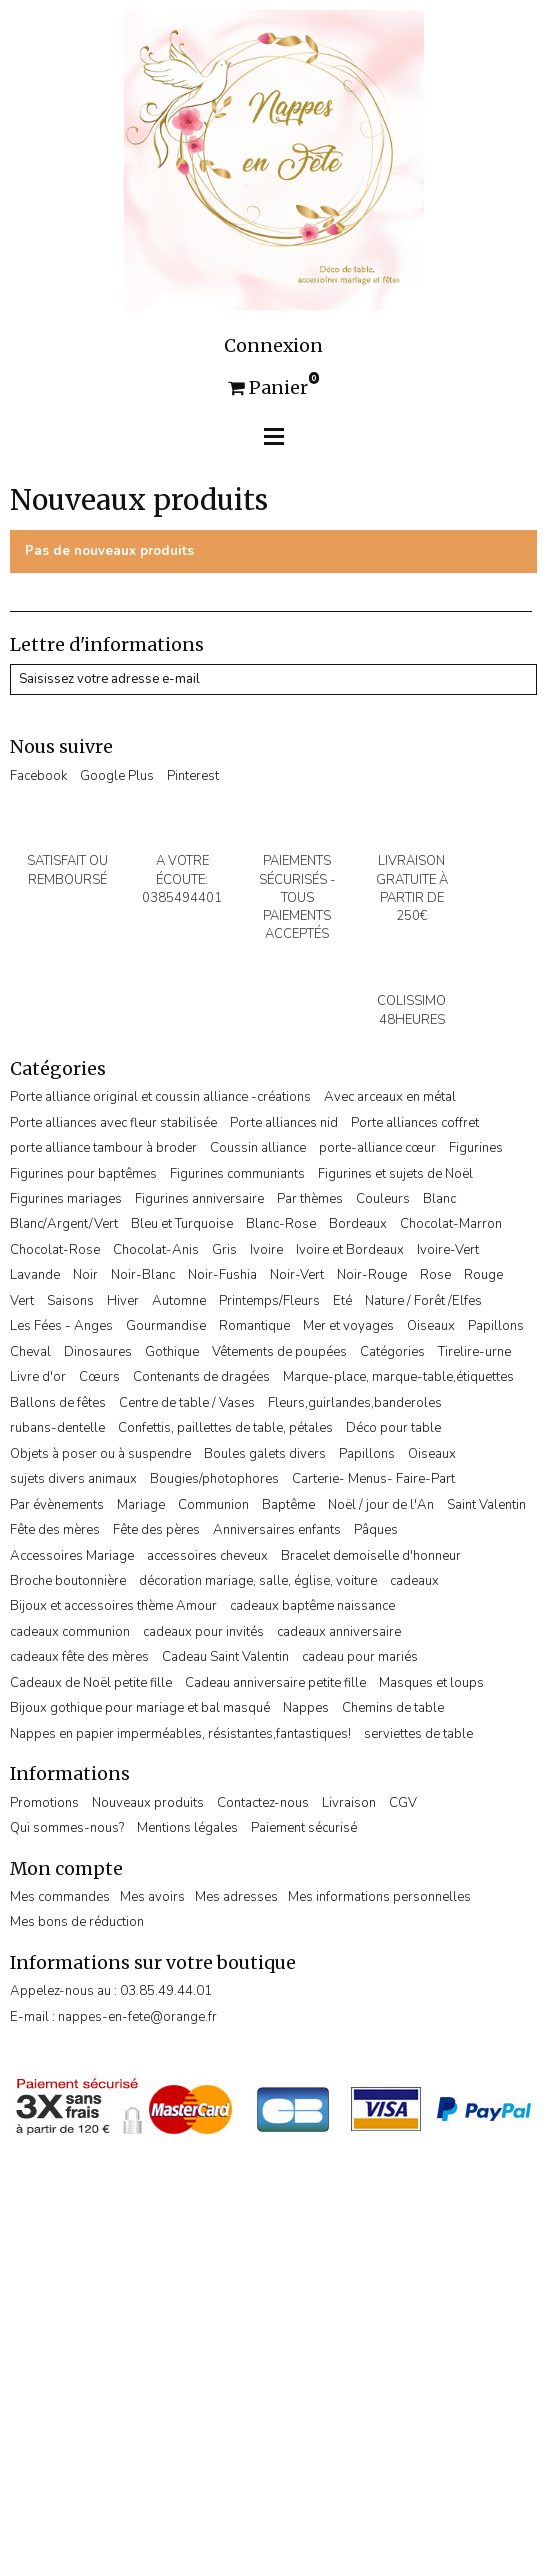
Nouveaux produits (148, 1803)
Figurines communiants (237, 1174)
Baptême (288, 1505)
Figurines (476, 1148)
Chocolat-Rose (55, 1250)
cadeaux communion (70, 1632)
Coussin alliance (258, 1148)
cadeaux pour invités (203, 1632)
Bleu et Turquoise (182, 1224)
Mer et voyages (348, 1326)
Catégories (392, 1352)
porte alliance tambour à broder (103, 1148)
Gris (224, 1250)
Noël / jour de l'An (381, 1505)
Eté (342, 1301)
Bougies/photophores (214, 1479)
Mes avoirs (152, 1897)
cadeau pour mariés (360, 1657)
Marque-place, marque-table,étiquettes (398, 1377)
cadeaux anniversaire (339, 1632)
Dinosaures (98, 1352)
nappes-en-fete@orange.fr (137, 2017)
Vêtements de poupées (279, 1352)
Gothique (172, 1352)
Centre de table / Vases (187, 1403)
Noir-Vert (297, 1275)
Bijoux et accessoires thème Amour (113, 1606)
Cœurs (99, 1377)
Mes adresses (236, 1897)
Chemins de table (393, 1708)
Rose (435, 1275)
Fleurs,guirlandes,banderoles (355, 1403)
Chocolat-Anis (156, 1250)
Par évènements (57, 1505)
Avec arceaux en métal (390, 1097)
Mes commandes (60, 1897)
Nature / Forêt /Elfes (423, 1301)
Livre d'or (38, 1377)
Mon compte (66, 1869)
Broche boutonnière (68, 1581)
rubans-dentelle (57, 1428)
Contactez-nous (263, 1803)
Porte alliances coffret (415, 1123)
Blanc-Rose (281, 1224)
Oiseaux (431, 1326)
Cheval (30, 1352)
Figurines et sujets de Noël (395, 1174)
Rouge (483, 1275)
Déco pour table (393, 1428)
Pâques (376, 1530)
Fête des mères (55, 1530)
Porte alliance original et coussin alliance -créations (160, 1097)
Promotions (44, 1803)
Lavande (35, 1275)
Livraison (349, 1803)
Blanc (439, 1199)
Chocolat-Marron (451, 1224)
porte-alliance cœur (377, 1148)
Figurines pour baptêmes (83, 1174)
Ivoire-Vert (448, 1250)
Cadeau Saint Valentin (225, 1657)
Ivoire (266, 1250)
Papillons (496, 1326)
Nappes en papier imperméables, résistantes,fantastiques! (180, 1734)
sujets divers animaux (73, 1479)
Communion (213, 1505)
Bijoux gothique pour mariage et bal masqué (140, 1708)
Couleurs (383, 1199)
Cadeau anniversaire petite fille (275, 1683)
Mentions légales (187, 1828)
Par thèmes (310, 1199)
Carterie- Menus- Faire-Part (373, 1479)
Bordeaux (358, 1224)
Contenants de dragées (201, 1377)
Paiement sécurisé (304, 1828)
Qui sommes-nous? (67, 1828)
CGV (403, 1803)
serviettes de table (418, 1734)
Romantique (254, 1326)
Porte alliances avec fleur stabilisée (113, 1123)
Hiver (123, 1301)
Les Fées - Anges (61, 1326)
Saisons (70, 1301)
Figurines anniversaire (199, 1199)
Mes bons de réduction (77, 1922)
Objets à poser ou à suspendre (100, 1454)
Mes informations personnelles (379, 1897)
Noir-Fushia (222, 1275)
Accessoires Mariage (72, 1556)
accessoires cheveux (207, 1556)
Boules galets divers (265, 1454)
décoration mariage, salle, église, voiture (258, 1581)
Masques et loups (431, 1683)
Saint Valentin (486, 1505)
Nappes (306, 1708)
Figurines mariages (66, 1199)
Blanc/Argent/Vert (64, 1224)
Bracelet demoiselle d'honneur (371, 1556)
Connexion (273, 346)
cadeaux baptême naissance (312, 1606)
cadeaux (414, 1581)
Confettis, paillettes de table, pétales (225, 1428)
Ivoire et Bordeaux (350, 1250)
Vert (22, 1301)
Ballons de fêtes (58, 1403)
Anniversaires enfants (277, 1530)
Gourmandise (166, 1326)
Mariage (141, 1505)
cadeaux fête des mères (79, 1657)
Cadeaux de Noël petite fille (91, 1683)
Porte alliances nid (284, 1123)
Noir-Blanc (143, 1275)
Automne (179, 1301)
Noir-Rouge (372, 1275)
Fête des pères (156, 1530)
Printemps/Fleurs (269, 1301)
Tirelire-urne (474, 1352)
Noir (85, 1275)
